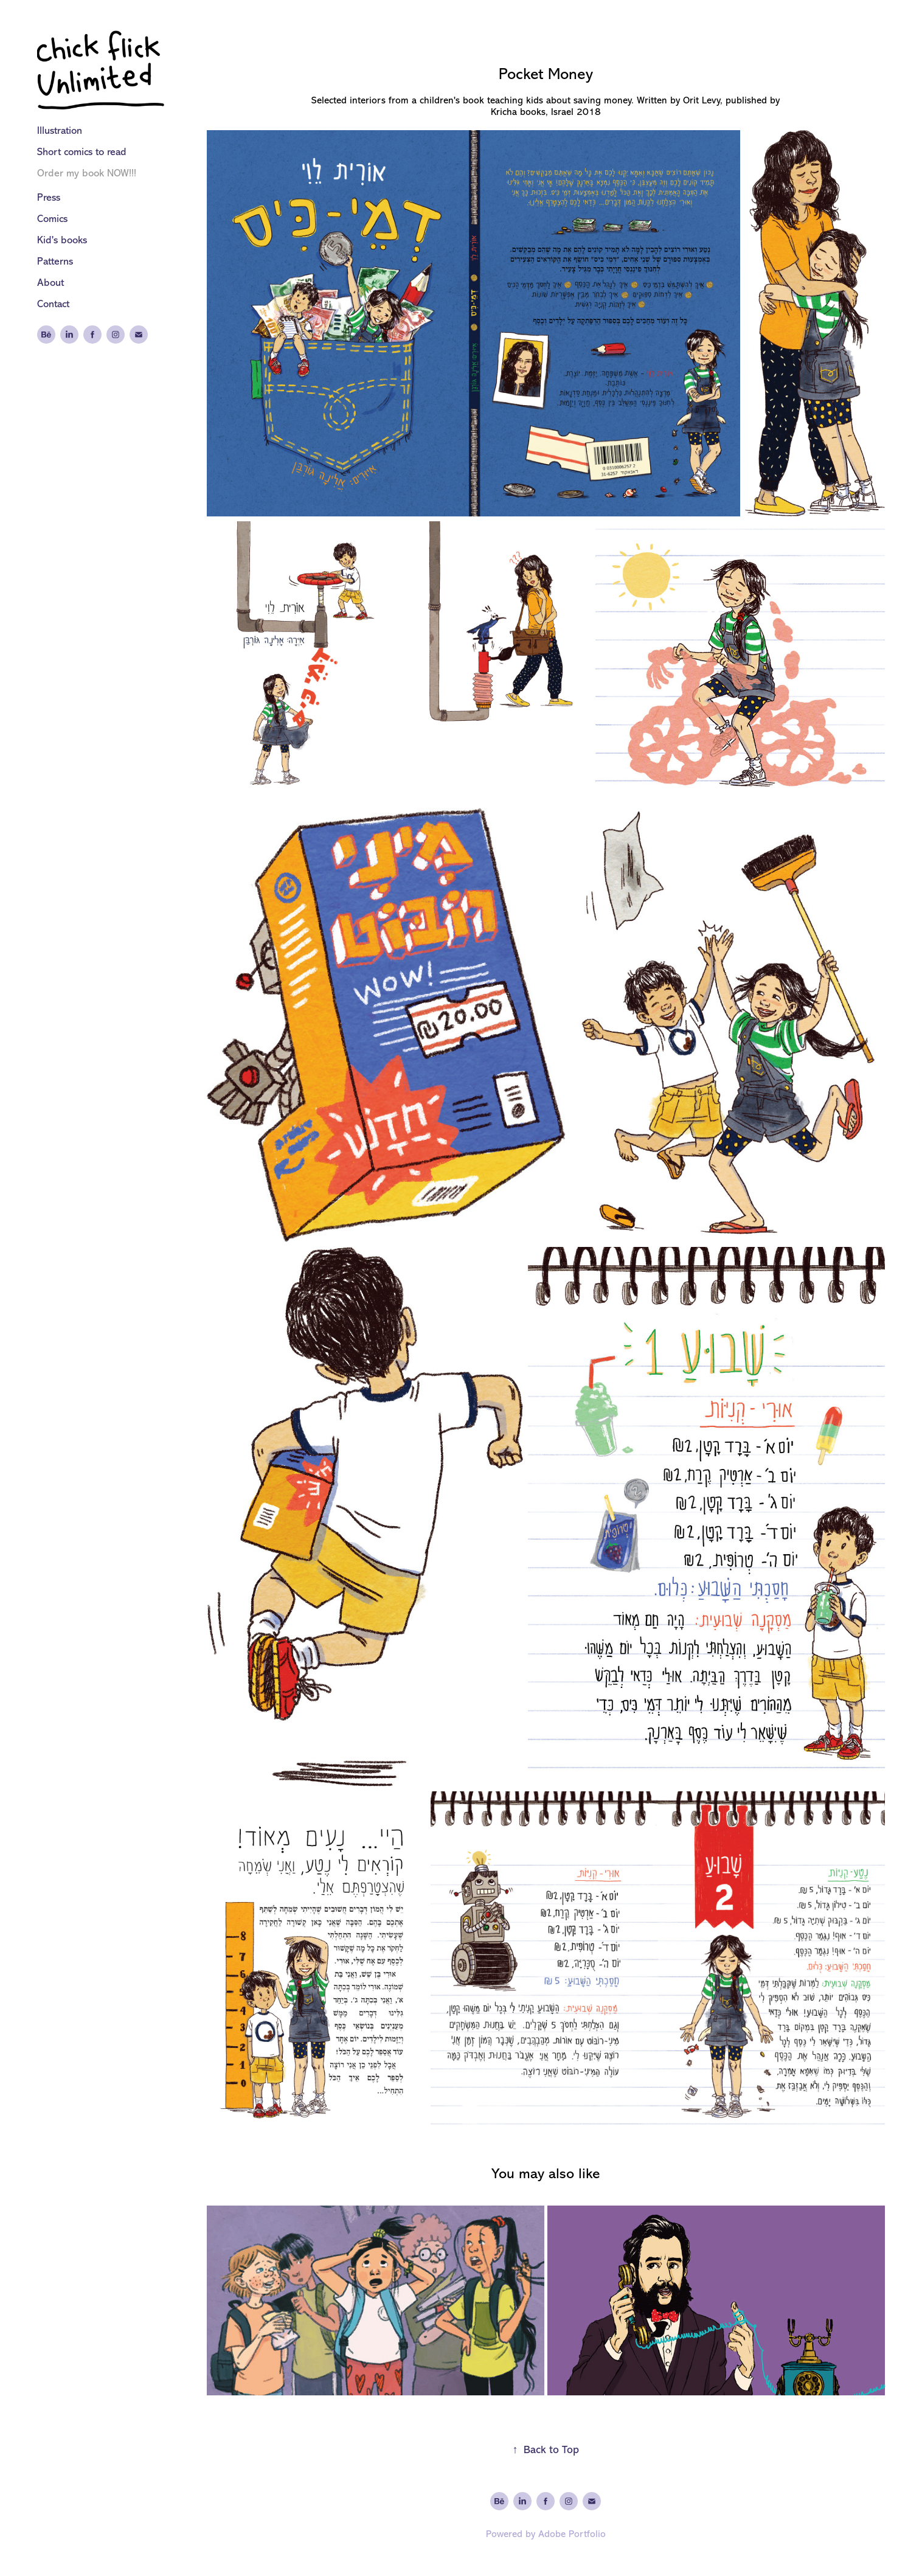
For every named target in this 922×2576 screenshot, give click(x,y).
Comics (52, 218)
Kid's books (62, 240)
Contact (53, 304)
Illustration (59, 130)
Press (48, 197)
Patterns (55, 261)
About (50, 282)
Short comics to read (82, 152)
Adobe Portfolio (572, 2534)
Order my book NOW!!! (86, 173)
